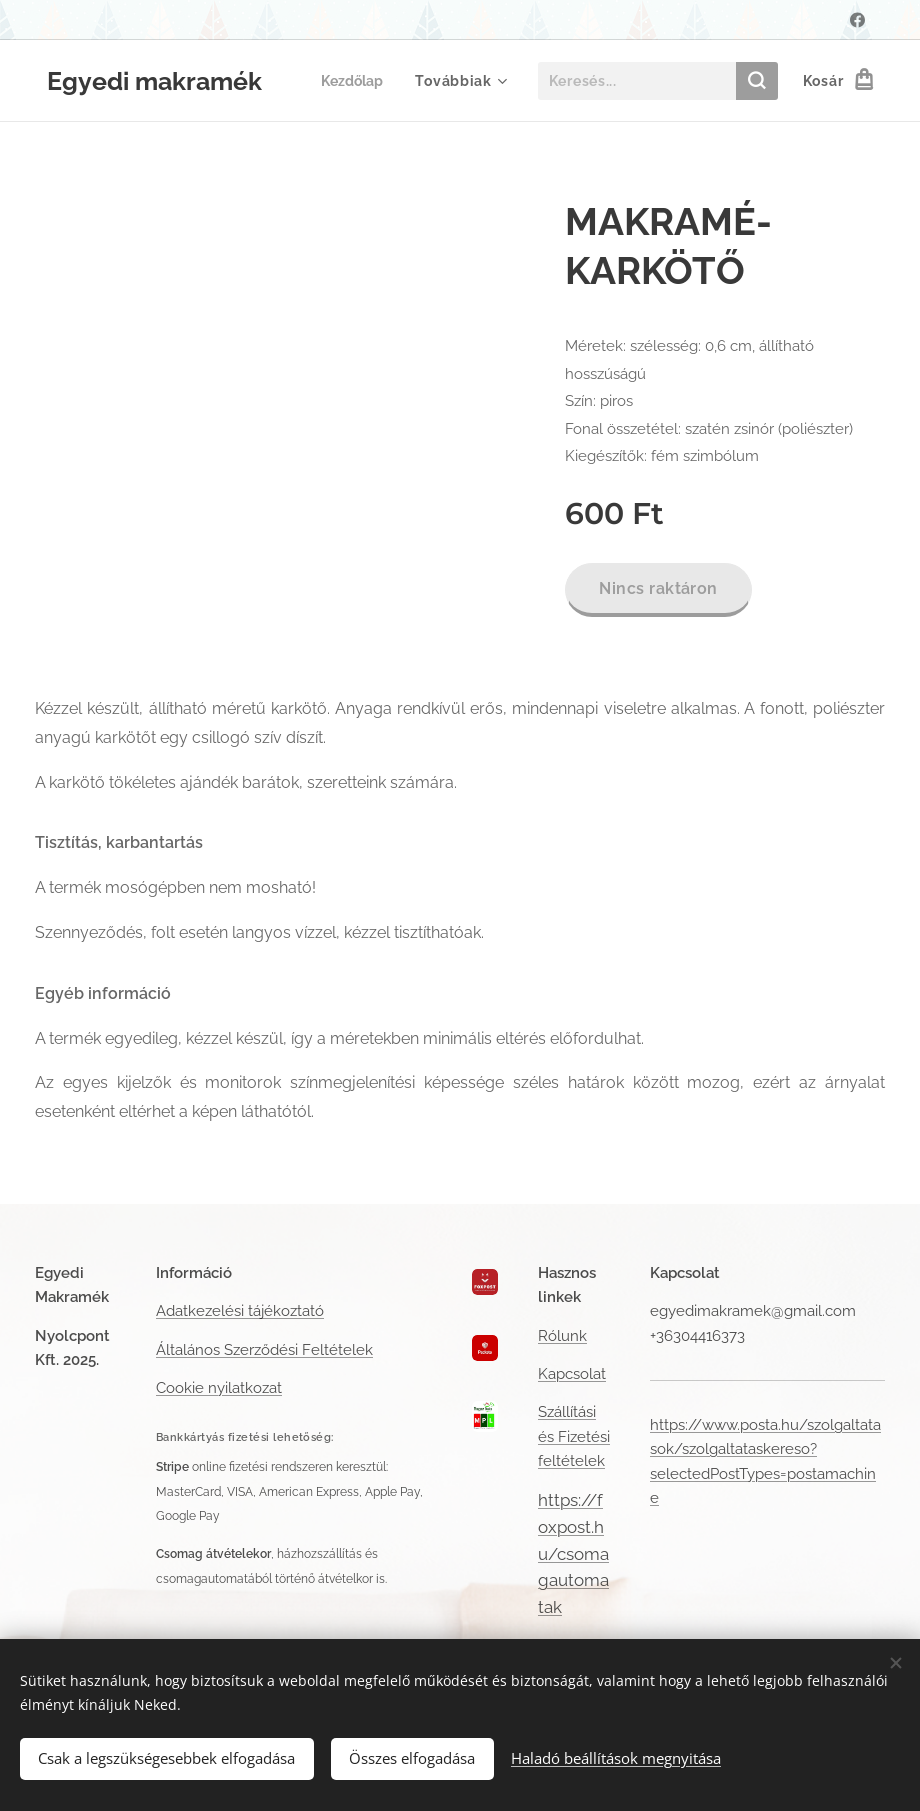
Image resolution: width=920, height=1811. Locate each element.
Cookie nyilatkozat (219, 1388)
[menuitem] (355, 81)
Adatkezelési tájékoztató (240, 1311)
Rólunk (562, 1336)
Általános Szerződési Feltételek (264, 1350)
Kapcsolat (572, 1374)
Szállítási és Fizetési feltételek (574, 1436)
